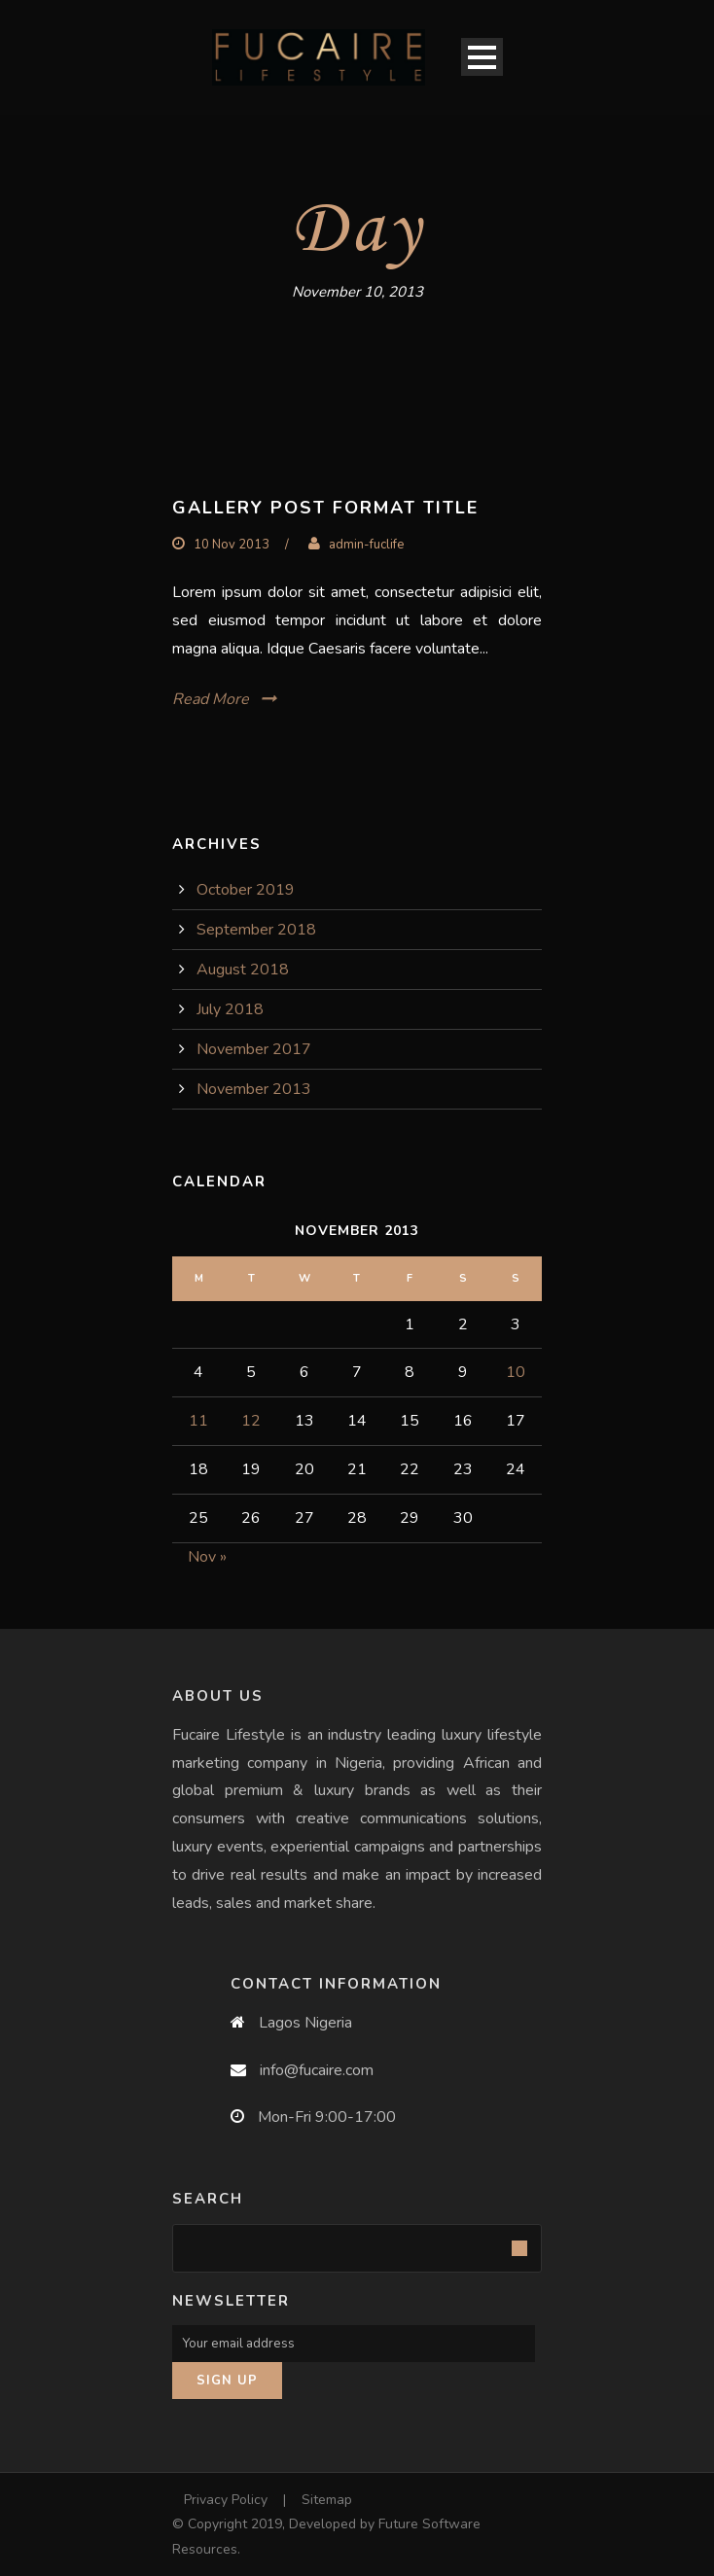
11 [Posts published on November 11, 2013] (198, 1420)
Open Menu (482, 57)
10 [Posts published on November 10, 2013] (515, 1372)
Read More (210, 699)
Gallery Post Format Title (325, 507)
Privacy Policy (226, 2499)
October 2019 (245, 889)
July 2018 (230, 1009)
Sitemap (327, 2499)
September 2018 (256, 929)
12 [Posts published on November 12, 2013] (251, 1420)
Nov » (207, 1557)
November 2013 (253, 1089)
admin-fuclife (366, 544)
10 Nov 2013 (231, 544)
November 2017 (253, 1049)
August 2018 (242, 969)
